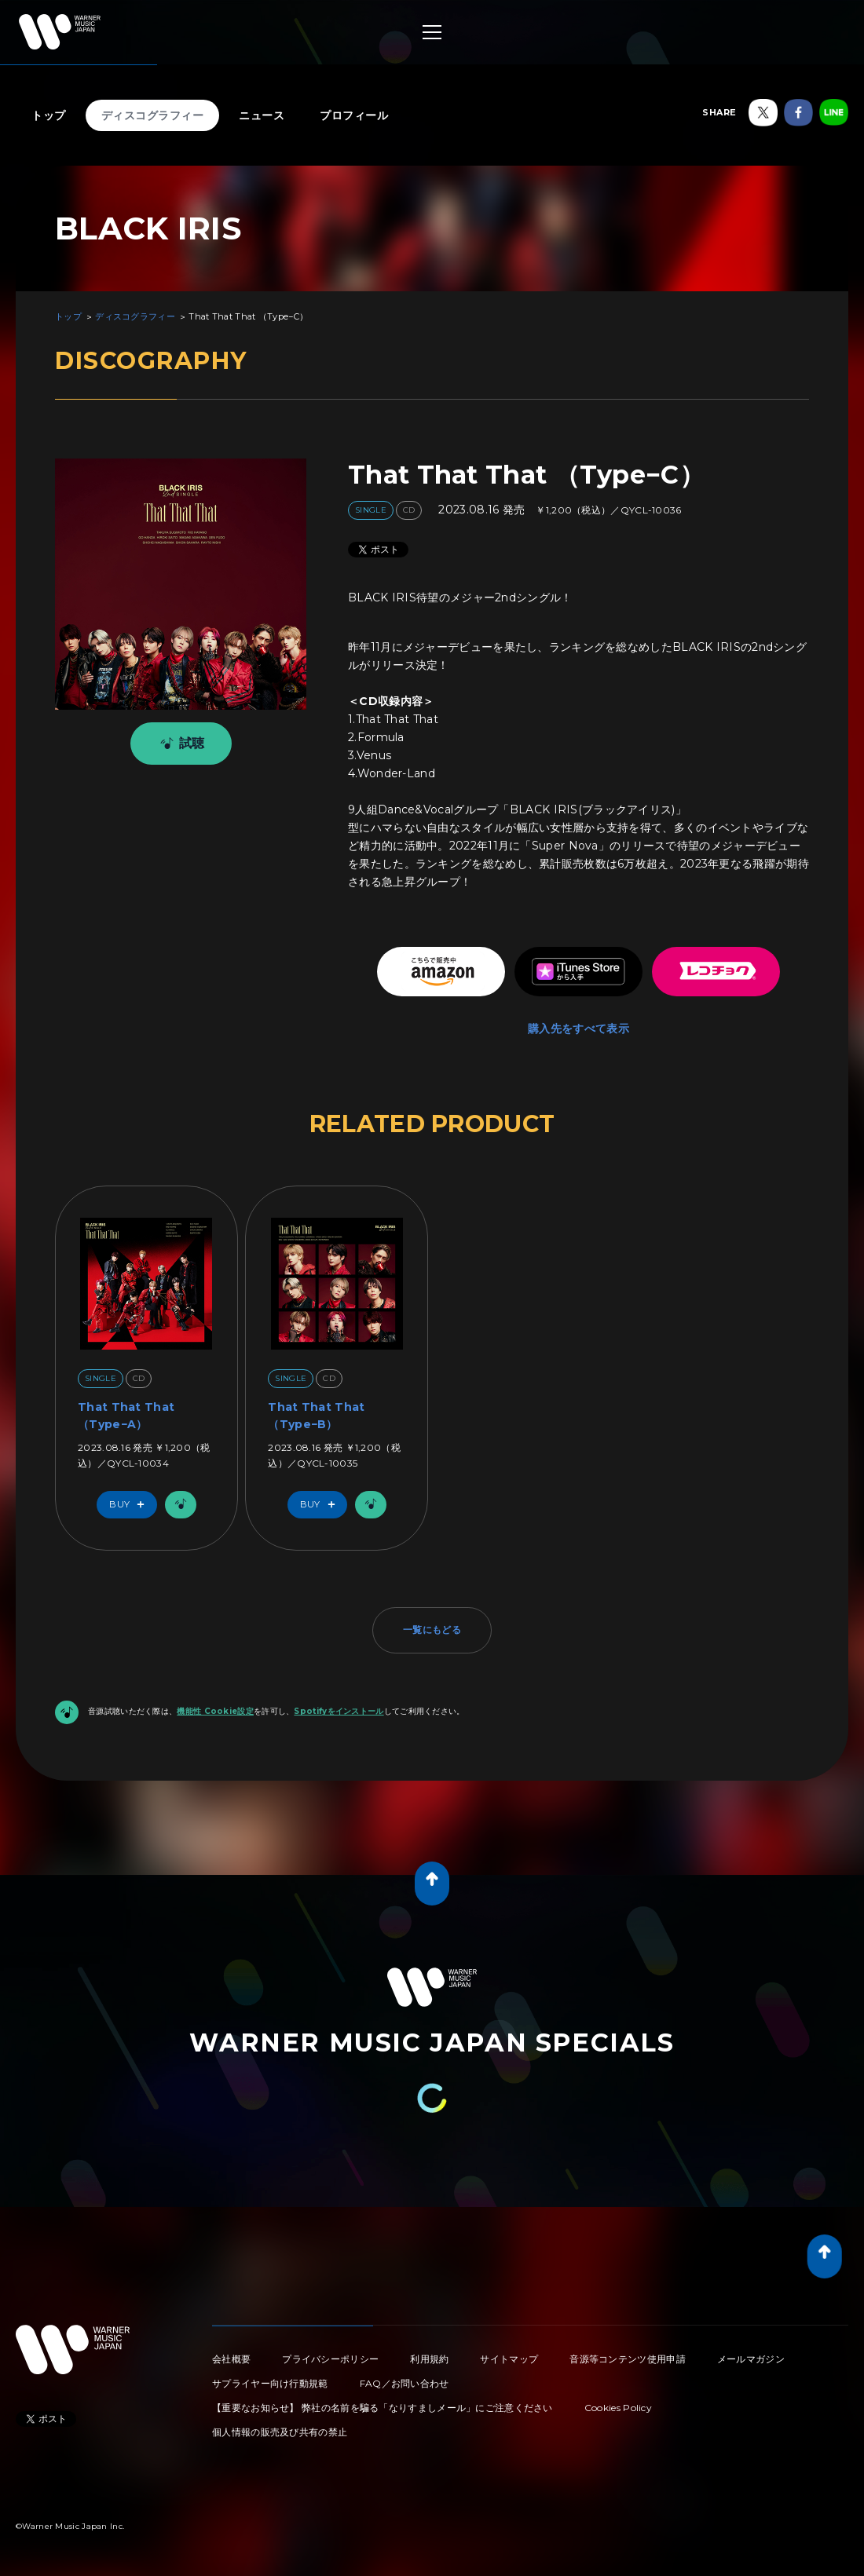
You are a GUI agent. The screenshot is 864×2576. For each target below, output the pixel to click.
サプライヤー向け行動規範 (270, 2383)
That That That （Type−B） (316, 1415)
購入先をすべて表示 (578, 1028)
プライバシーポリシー (330, 2359)
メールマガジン (751, 2359)
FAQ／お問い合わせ (404, 2383)
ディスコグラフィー (152, 115)
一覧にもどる (432, 1629)
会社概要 (231, 2359)
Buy (130, 1504)
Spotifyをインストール (338, 1711)
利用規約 (429, 2359)
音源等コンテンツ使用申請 (627, 2359)
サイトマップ (509, 2359)
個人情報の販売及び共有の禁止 (279, 2432)
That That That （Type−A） (126, 1415)
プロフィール (354, 115)
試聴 (179, 743)
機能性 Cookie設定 (215, 1711)
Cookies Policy (618, 2407)
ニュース (261, 115)
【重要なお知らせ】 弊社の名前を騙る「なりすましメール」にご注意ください (382, 2407)
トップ (48, 115)
